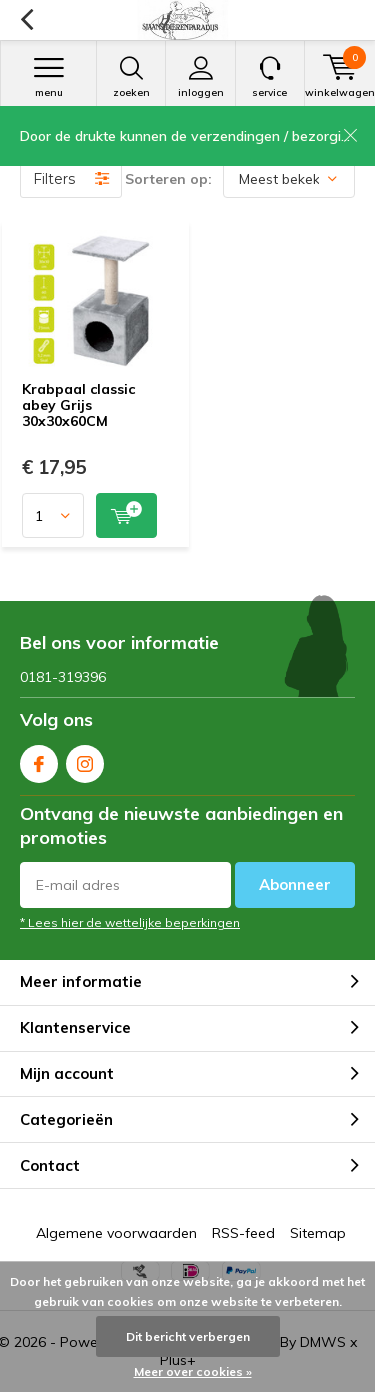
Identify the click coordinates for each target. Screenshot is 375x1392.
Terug (26, 20)
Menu (48, 77)
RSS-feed (243, 1233)
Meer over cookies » (193, 1371)
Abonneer (295, 884)
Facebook (39, 759)
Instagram (85, 759)
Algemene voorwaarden (116, 1233)
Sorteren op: (168, 179)
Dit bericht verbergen (188, 1336)
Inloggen (200, 77)
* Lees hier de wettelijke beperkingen (130, 922)
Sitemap (318, 1233)
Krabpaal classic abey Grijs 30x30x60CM (78, 404)
